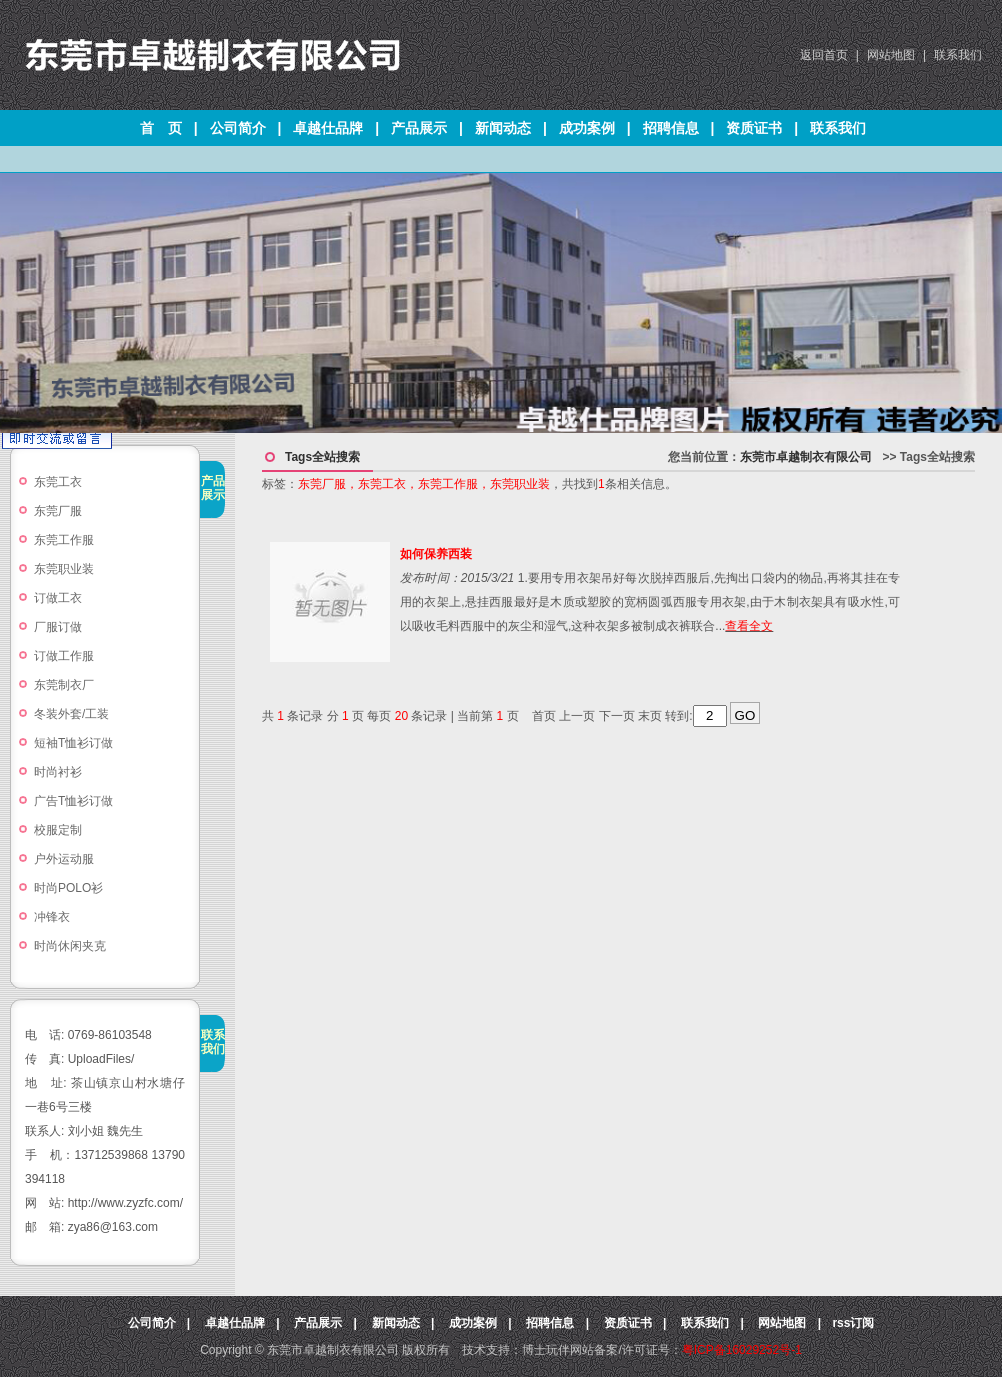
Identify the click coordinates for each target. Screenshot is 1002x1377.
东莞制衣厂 (64, 685)
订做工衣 (58, 598)
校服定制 (58, 830)
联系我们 (958, 55)
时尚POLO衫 (68, 888)
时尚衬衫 (58, 772)
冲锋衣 (52, 917)
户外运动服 (64, 859)
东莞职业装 (70, 569)
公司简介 (238, 128)
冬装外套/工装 (71, 714)
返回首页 (824, 55)
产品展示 (419, 128)
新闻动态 (503, 128)
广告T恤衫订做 (73, 801)
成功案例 (587, 128)
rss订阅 (853, 1323)
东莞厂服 (58, 511)
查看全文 (749, 626)
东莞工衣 (58, 482)
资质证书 (754, 128)
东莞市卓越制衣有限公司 (806, 457)
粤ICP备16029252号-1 (742, 1350)
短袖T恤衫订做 (73, 743)
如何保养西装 (436, 554)
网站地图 (891, 55)
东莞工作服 (64, 540)
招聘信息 (671, 128)
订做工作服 (64, 656)
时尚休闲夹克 (70, 946)
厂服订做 (58, 627)
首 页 (161, 128)
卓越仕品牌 (328, 128)
